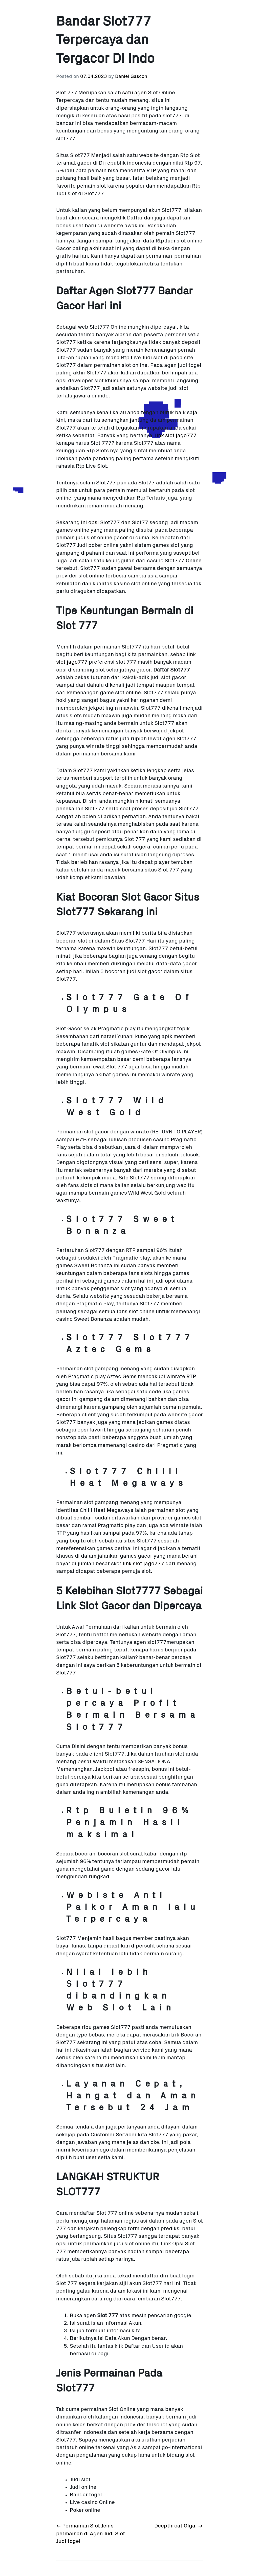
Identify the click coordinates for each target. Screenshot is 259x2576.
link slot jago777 (176, 436)
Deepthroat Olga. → (178, 2526)
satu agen (134, 93)
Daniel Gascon (131, 76)
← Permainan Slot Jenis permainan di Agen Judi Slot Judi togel (90, 2533)
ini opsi (90, 523)
